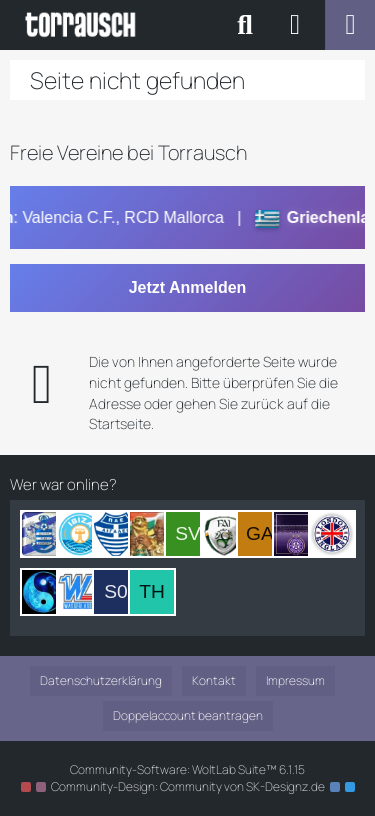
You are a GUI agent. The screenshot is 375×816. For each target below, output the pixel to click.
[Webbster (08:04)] (296, 534)
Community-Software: (187, 769)
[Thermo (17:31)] (152, 592)
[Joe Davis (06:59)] (332, 534)
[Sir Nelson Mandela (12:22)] (152, 534)
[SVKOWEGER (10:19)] (188, 534)
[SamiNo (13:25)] (116, 534)
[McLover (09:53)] (224, 534)
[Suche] (245, 25)
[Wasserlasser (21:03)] (80, 592)
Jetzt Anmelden (188, 287)
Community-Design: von (188, 786)
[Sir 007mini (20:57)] (116, 592)
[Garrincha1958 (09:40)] (260, 534)
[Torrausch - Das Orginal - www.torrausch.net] (81, 25)
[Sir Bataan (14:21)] (44, 534)
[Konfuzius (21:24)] (44, 592)
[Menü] (350, 25)
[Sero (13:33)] (80, 534)
